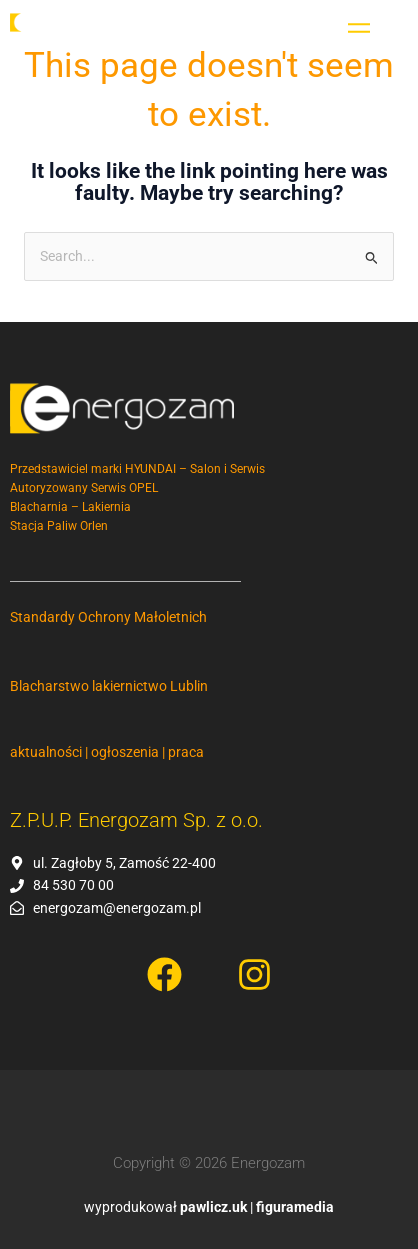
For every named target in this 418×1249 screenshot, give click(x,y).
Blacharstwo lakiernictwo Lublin (109, 686)
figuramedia (295, 1207)
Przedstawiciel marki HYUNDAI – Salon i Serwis (140, 469)
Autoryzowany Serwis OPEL (84, 488)
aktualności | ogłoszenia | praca (107, 752)
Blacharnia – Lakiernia (70, 507)
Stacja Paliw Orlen (59, 526)
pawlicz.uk (213, 1207)
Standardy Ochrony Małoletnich (108, 617)
